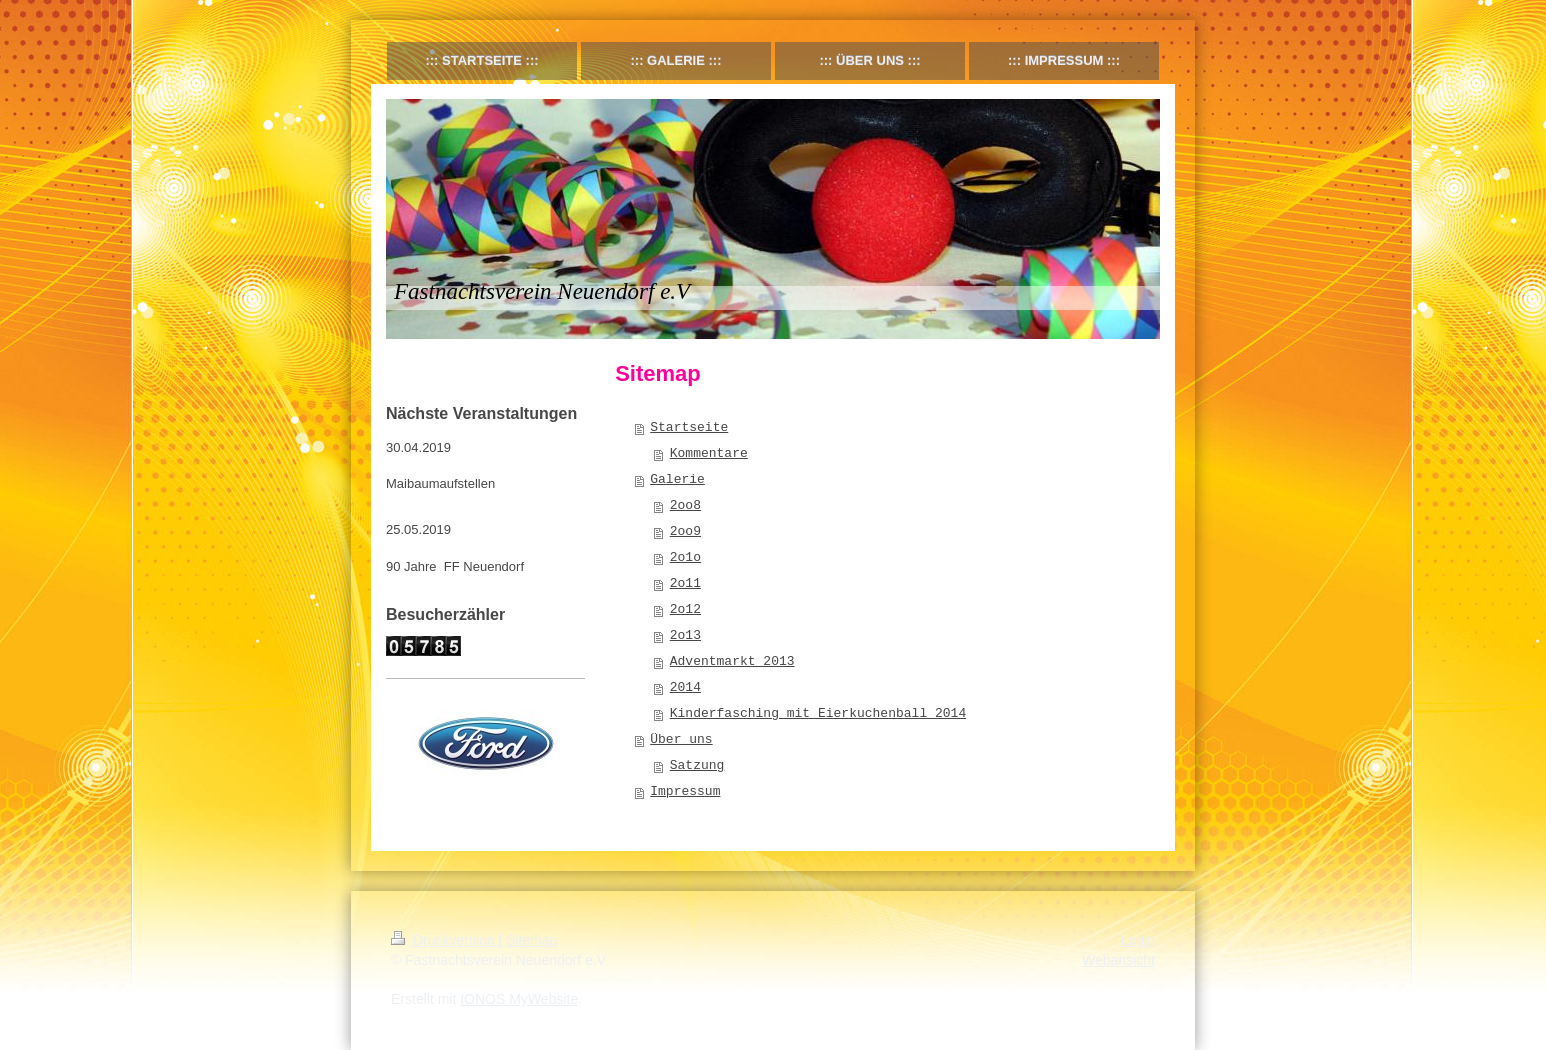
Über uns (681, 739)
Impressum (685, 791)
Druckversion (444, 940)
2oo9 (685, 531)
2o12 (685, 609)
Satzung (697, 765)
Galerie (677, 479)
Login (1138, 940)
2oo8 (685, 505)
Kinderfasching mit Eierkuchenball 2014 (818, 713)
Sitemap (531, 940)
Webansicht (1118, 960)
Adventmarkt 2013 (732, 661)
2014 (685, 687)
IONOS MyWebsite (519, 999)
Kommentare (709, 453)
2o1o (685, 557)
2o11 (685, 583)
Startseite (689, 427)
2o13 (685, 635)
